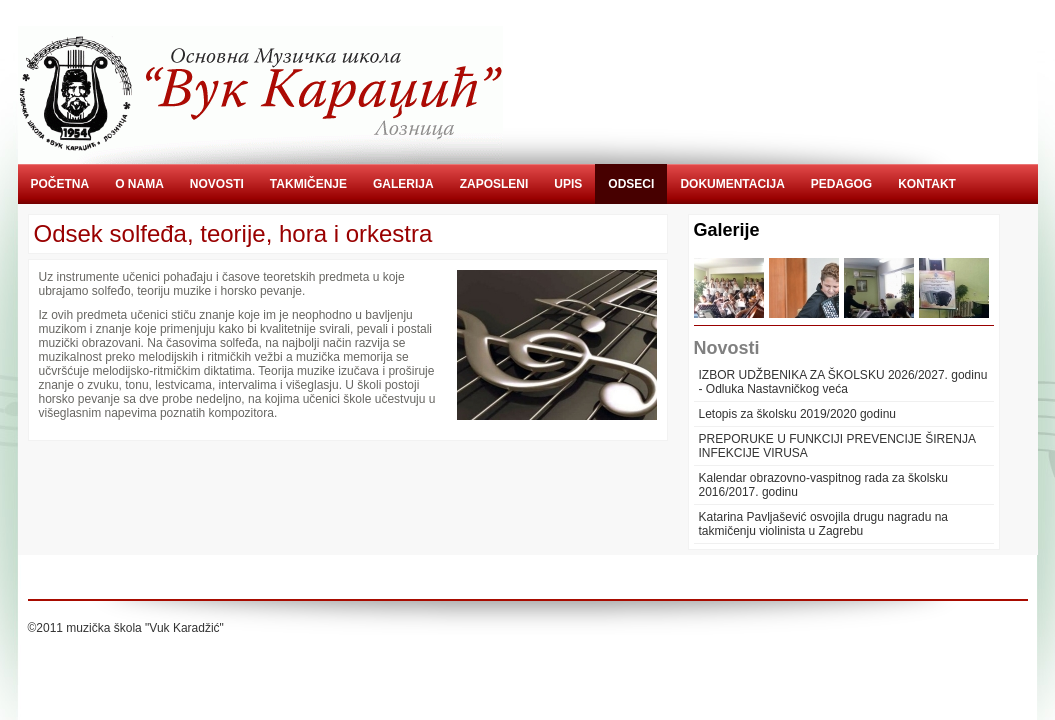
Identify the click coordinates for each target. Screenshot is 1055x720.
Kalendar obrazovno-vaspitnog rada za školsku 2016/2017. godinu (823, 485)
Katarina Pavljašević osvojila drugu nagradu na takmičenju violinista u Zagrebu (824, 524)
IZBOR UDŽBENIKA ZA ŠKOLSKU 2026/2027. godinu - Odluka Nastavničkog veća (843, 382)
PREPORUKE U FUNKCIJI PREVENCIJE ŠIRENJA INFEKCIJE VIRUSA (837, 446)
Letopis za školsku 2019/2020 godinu (797, 414)
